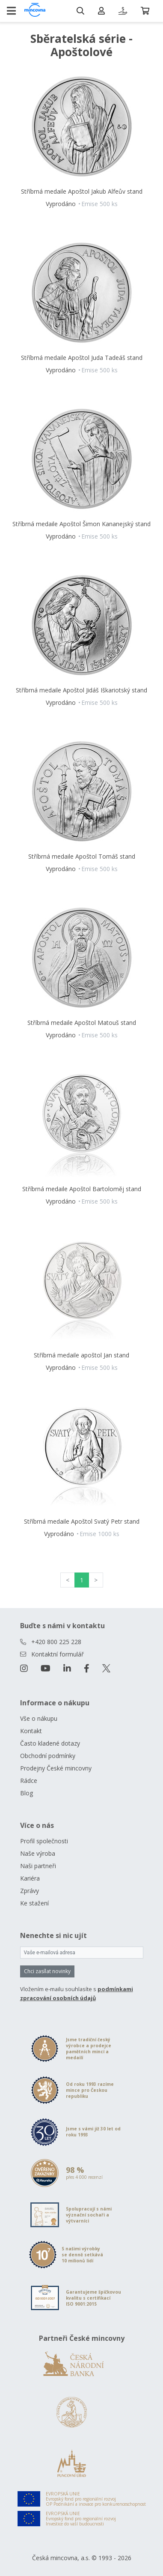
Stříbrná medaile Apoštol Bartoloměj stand (81, 1189)
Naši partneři (38, 1866)
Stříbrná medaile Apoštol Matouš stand (81, 1022)
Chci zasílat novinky (47, 1971)
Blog (26, 1793)
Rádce (28, 1780)
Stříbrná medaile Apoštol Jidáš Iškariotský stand (81, 690)
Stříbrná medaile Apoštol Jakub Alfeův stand (81, 191)
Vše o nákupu (38, 1718)
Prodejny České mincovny (56, 1768)
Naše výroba (37, 1853)
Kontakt (31, 1731)
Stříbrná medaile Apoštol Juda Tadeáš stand (81, 357)
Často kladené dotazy (50, 1743)
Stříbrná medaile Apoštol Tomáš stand (81, 856)
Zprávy (29, 1891)
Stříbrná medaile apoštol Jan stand (81, 1355)
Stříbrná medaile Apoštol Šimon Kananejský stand (81, 524)
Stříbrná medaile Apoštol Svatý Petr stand (81, 1521)
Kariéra (30, 1878)
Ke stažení (34, 1903)
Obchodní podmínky (47, 1756)
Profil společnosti (44, 1841)
